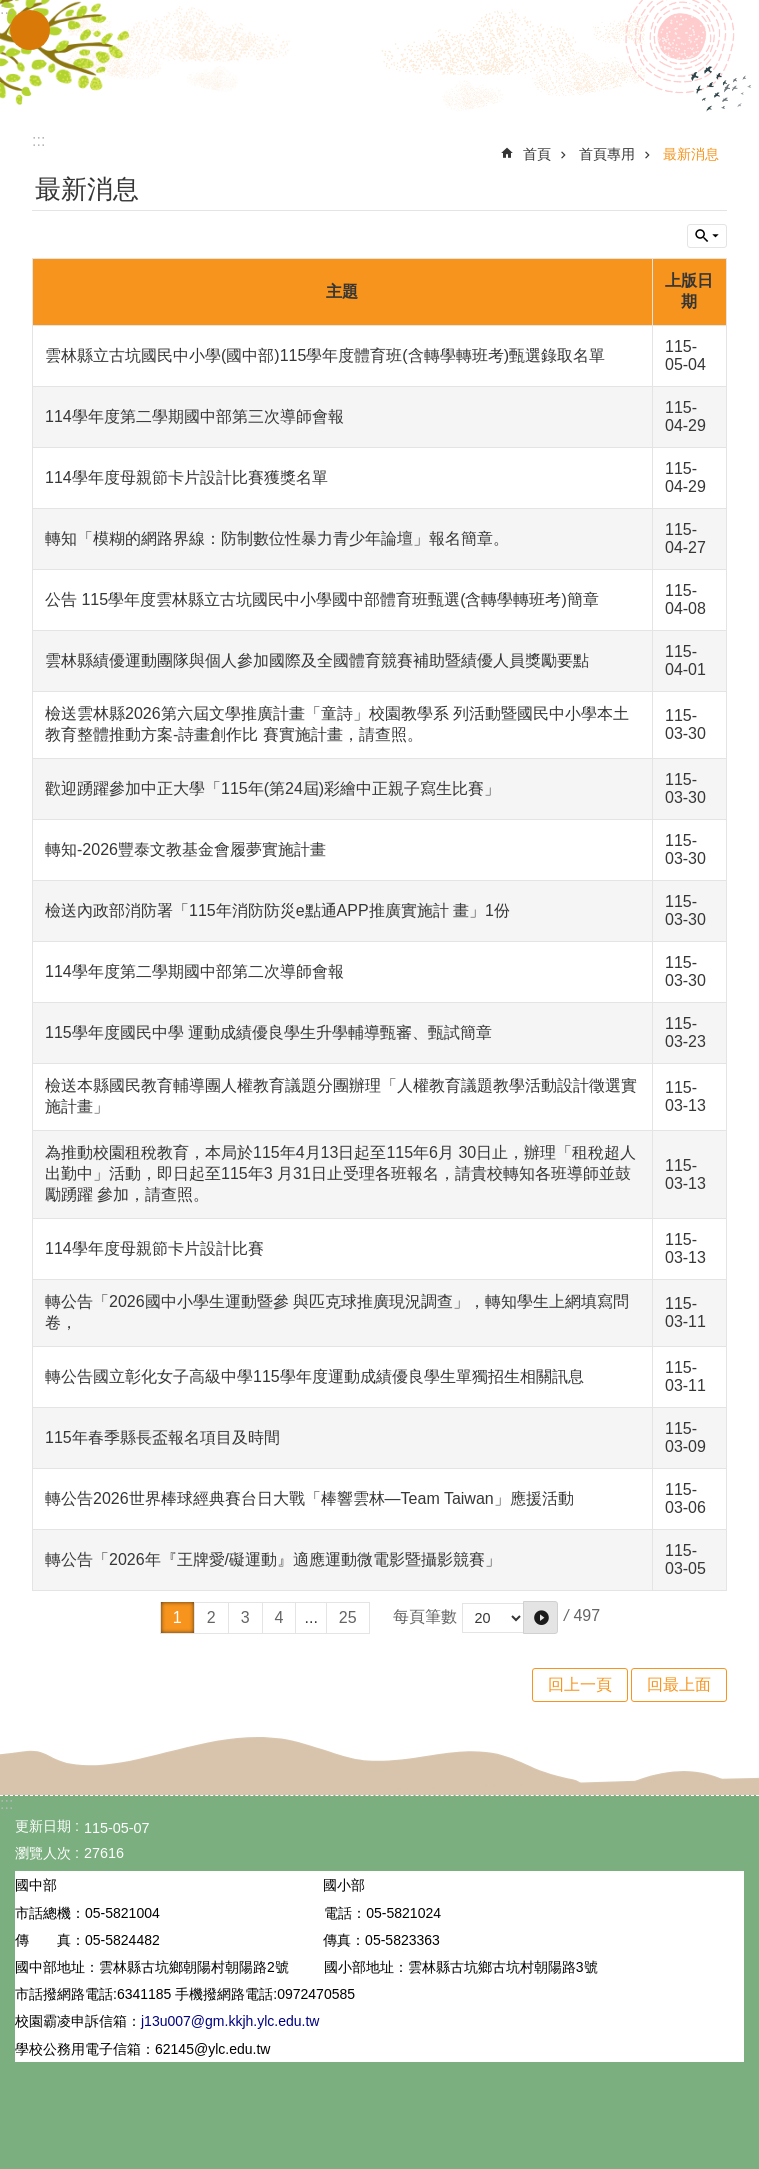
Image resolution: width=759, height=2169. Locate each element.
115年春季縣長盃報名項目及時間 (162, 1437)
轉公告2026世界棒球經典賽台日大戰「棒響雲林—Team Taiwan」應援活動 (309, 1498)
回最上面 (679, 1684)
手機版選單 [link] (30, 30)
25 (348, 1617)
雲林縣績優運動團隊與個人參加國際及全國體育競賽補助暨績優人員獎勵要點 (317, 660)
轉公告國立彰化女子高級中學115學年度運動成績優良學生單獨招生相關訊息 (314, 1376)
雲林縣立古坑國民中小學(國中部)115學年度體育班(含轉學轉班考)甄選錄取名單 (325, 355)
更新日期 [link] (43, 1826)
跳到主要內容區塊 (10, 10)
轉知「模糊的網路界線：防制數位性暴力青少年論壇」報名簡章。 (277, 538)
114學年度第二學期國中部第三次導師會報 (194, 416)
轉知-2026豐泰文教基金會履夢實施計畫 (185, 849)
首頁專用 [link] (607, 154)
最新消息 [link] (691, 154)
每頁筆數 (425, 1616)
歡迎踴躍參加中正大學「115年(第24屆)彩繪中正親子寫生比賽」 (272, 788)
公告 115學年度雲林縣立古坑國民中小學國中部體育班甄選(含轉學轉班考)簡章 (322, 599)
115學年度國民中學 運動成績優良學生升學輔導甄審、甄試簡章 (268, 1032)
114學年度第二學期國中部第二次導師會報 (194, 971)
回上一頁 (580, 1684)
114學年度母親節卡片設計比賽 (154, 1248)
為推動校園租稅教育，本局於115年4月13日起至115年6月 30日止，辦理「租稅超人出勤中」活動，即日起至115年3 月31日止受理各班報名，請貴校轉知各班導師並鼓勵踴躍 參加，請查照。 (340, 1173)
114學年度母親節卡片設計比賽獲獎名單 (186, 477)
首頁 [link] (537, 154)
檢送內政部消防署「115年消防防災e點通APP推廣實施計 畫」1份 (277, 910)
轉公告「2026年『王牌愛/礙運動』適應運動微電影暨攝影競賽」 (273, 1559)
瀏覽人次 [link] (43, 1853)
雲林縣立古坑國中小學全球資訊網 (380, 58)
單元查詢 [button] (707, 236)
